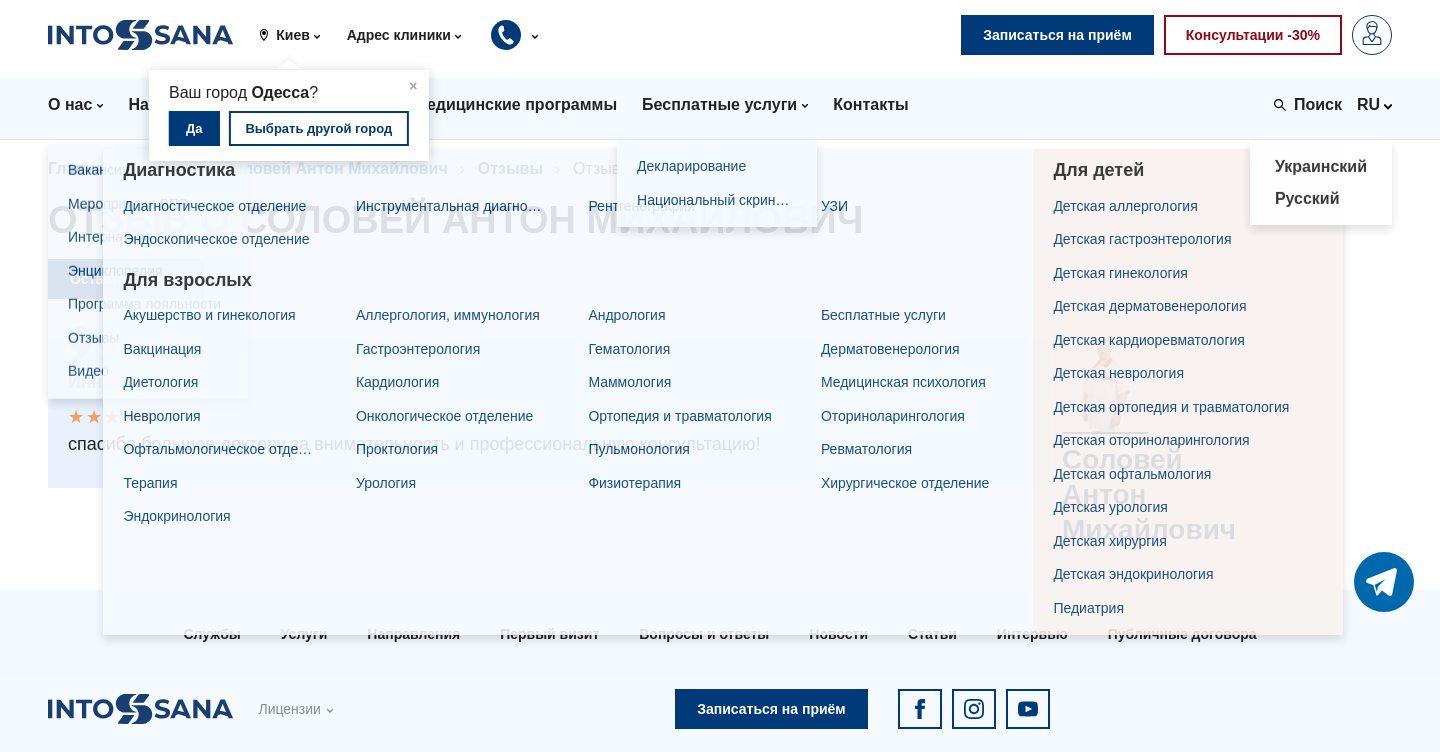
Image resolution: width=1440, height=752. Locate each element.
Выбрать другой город (318, 128)
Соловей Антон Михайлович (335, 168)
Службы (211, 634)
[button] (296, 35)
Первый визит (549, 634)
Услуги (304, 634)
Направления (413, 634)
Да (194, 128)
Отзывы (510, 168)
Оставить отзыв (126, 279)
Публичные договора (1182, 634)
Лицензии (289, 709)
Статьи (932, 634)
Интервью (1032, 634)
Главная (80, 168)
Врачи (167, 168)
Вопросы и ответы (704, 634)
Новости (838, 634)
